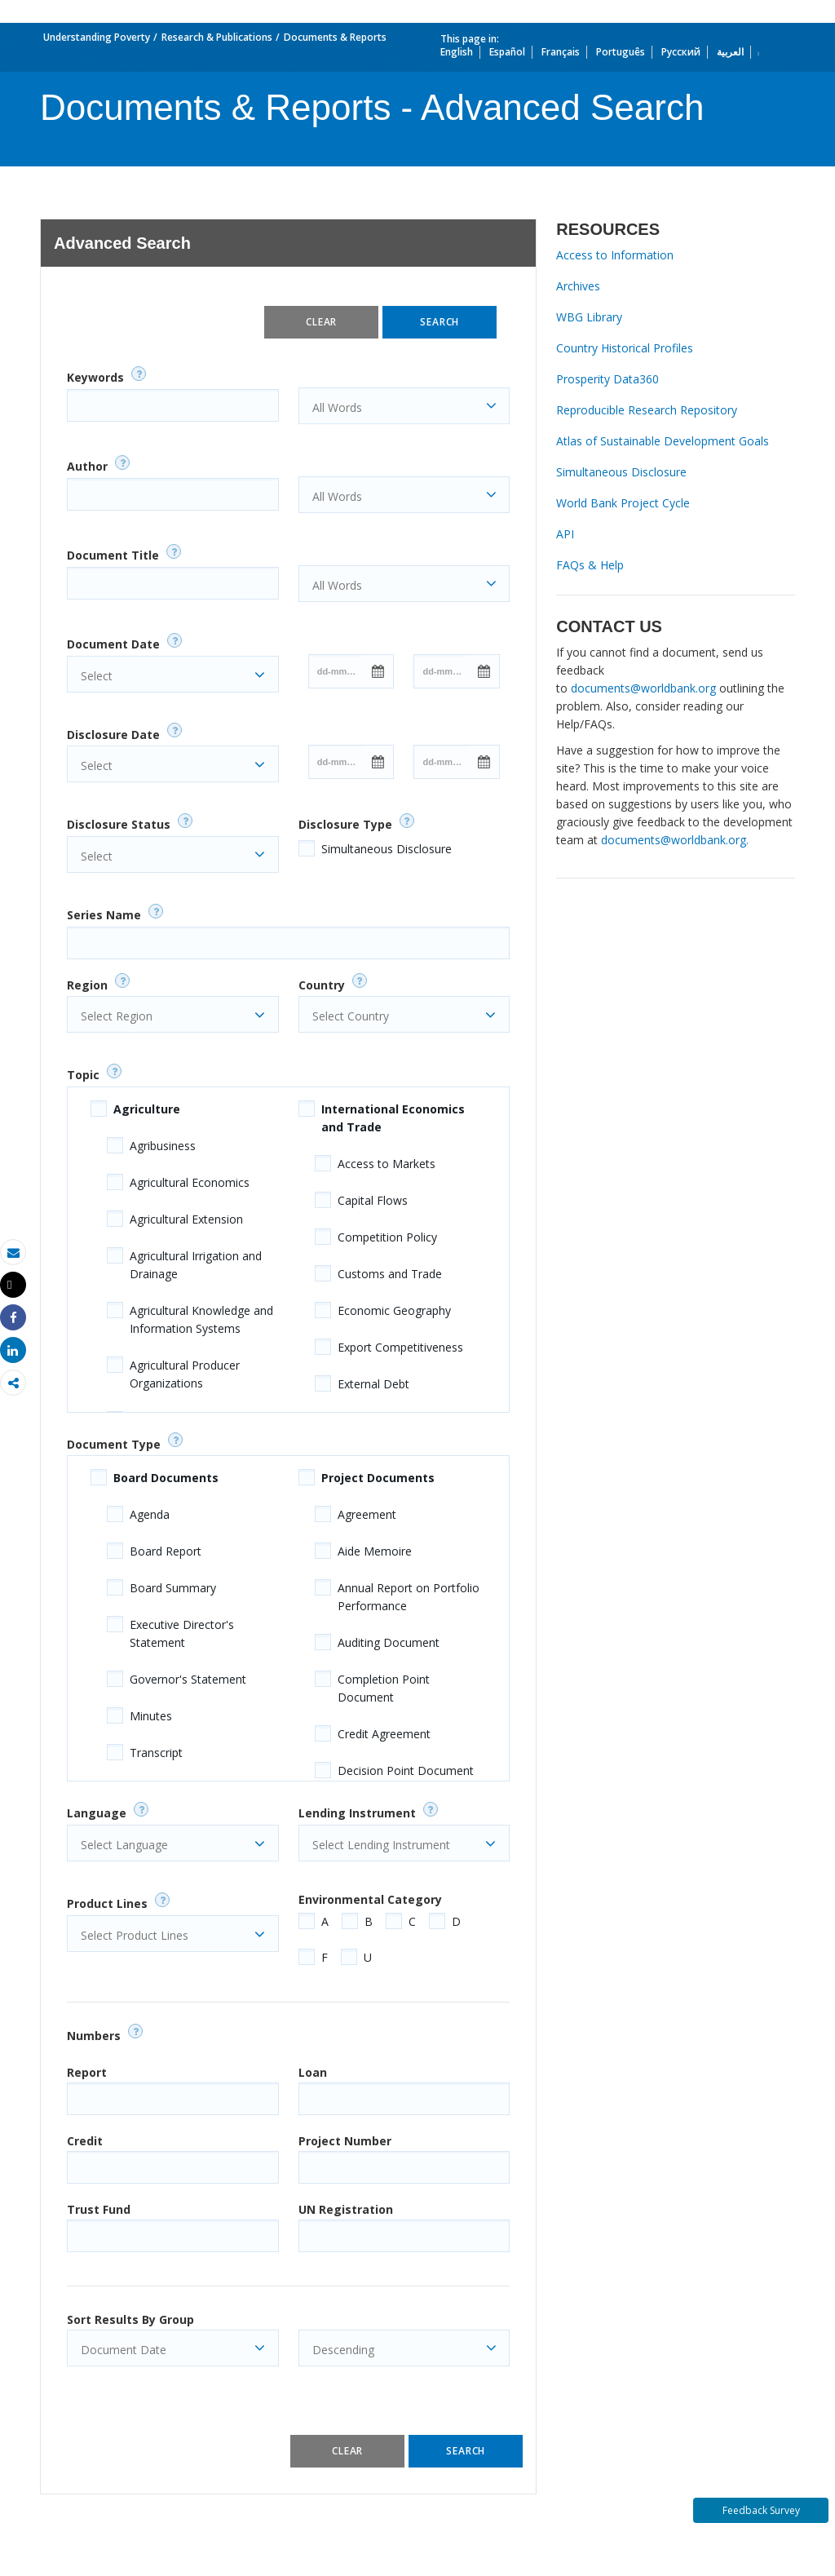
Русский (680, 52)
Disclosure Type (345, 824)
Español (507, 52)
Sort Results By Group (130, 2319)
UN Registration (345, 2209)
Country (321, 985)
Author (87, 466)
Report (87, 2072)
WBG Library (589, 317)
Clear (321, 322)
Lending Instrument (357, 1813)
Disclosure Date (113, 734)
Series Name (104, 915)
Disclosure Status (118, 824)
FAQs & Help (590, 565)
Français (560, 52)
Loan (312, 2072)
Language (96, 1813)
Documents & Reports (335, 37)
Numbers (94, 2035)
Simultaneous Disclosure (386, 848)
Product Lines (107, 1903)
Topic (83, 1074)
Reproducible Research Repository (646, 410)
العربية (730, 52)
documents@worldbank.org (643, 688)
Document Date (113, 644)
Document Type (114, 1444)
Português (620, 52)
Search (439, 322)
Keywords (95, 377)
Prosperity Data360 (607, 379)
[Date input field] (336, 671)
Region (87, 985)
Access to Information (615, 255)
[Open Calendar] (378, 671)
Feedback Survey (761, 2510)
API (565, 534)
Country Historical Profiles (624, 348)
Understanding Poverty (96, 37)
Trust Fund (98, 2209)
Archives (578, 286)
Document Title (113, 555)
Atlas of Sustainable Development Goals (662, 441)
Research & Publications (216, 37)
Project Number (344, 2141)
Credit (85, 2141)
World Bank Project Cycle (623, 503)
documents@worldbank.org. (675, 840)
